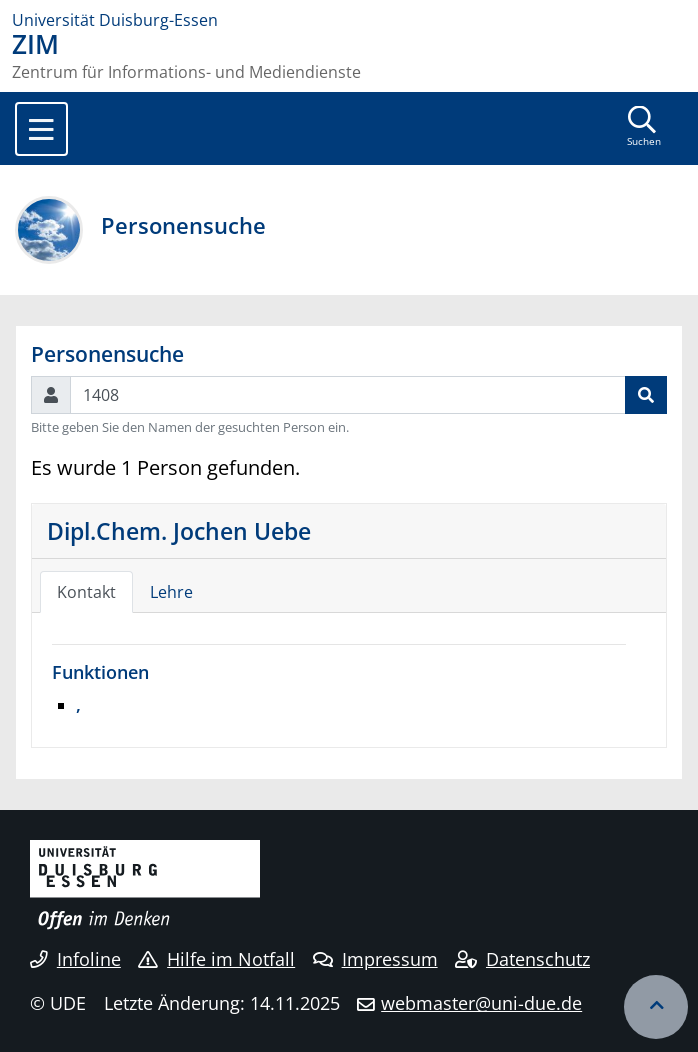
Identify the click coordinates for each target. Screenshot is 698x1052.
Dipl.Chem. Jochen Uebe (179, 531)
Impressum (375, 959)
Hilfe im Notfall (216, 959)
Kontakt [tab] (86, 592)
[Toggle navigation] (41, 129)
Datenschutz (522, 959)
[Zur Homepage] (349, 20)
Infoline (75, 959)
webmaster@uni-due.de (481, 1003)
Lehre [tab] (171, 592)
